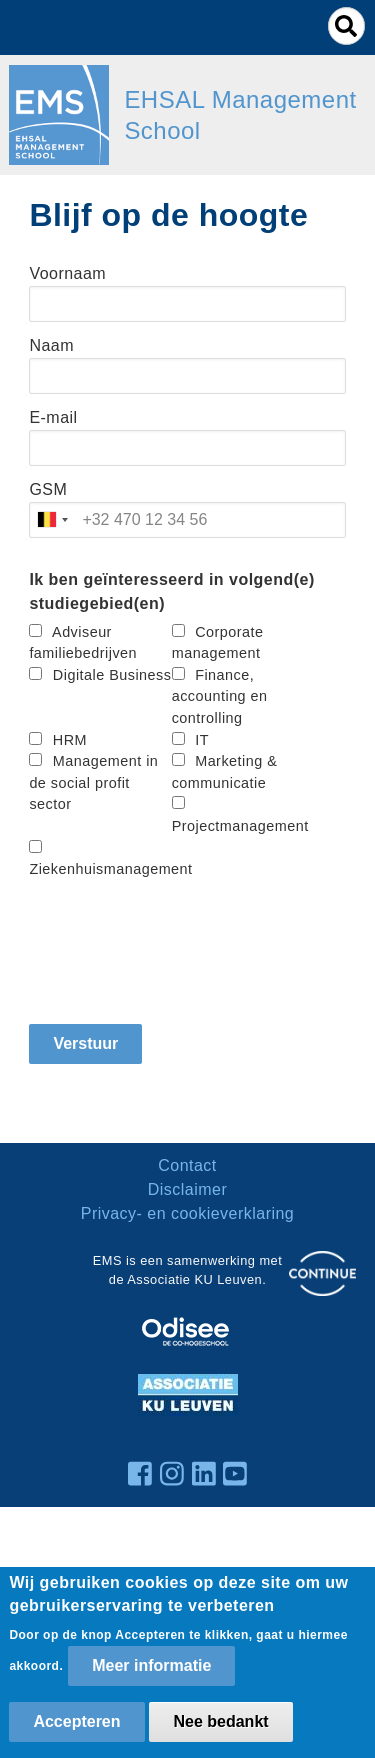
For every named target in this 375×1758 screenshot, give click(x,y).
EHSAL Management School (240, 115)
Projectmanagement (240, 826)
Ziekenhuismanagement (110, 869)
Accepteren (76, 1721)
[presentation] (181, 945)
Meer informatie (151, 1665)
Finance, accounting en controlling (220, 696)
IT (202, 740)
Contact (187, 1165)
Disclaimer (187, 1189)
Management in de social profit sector (93, 782)
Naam (51, 345)
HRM (70, 740)
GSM (48, 489)
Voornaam (67, 273)
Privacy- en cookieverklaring (188, 1213)
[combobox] (52, 520)
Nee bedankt (220, 1721)
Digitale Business (112, 675)
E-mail (53, 417)
